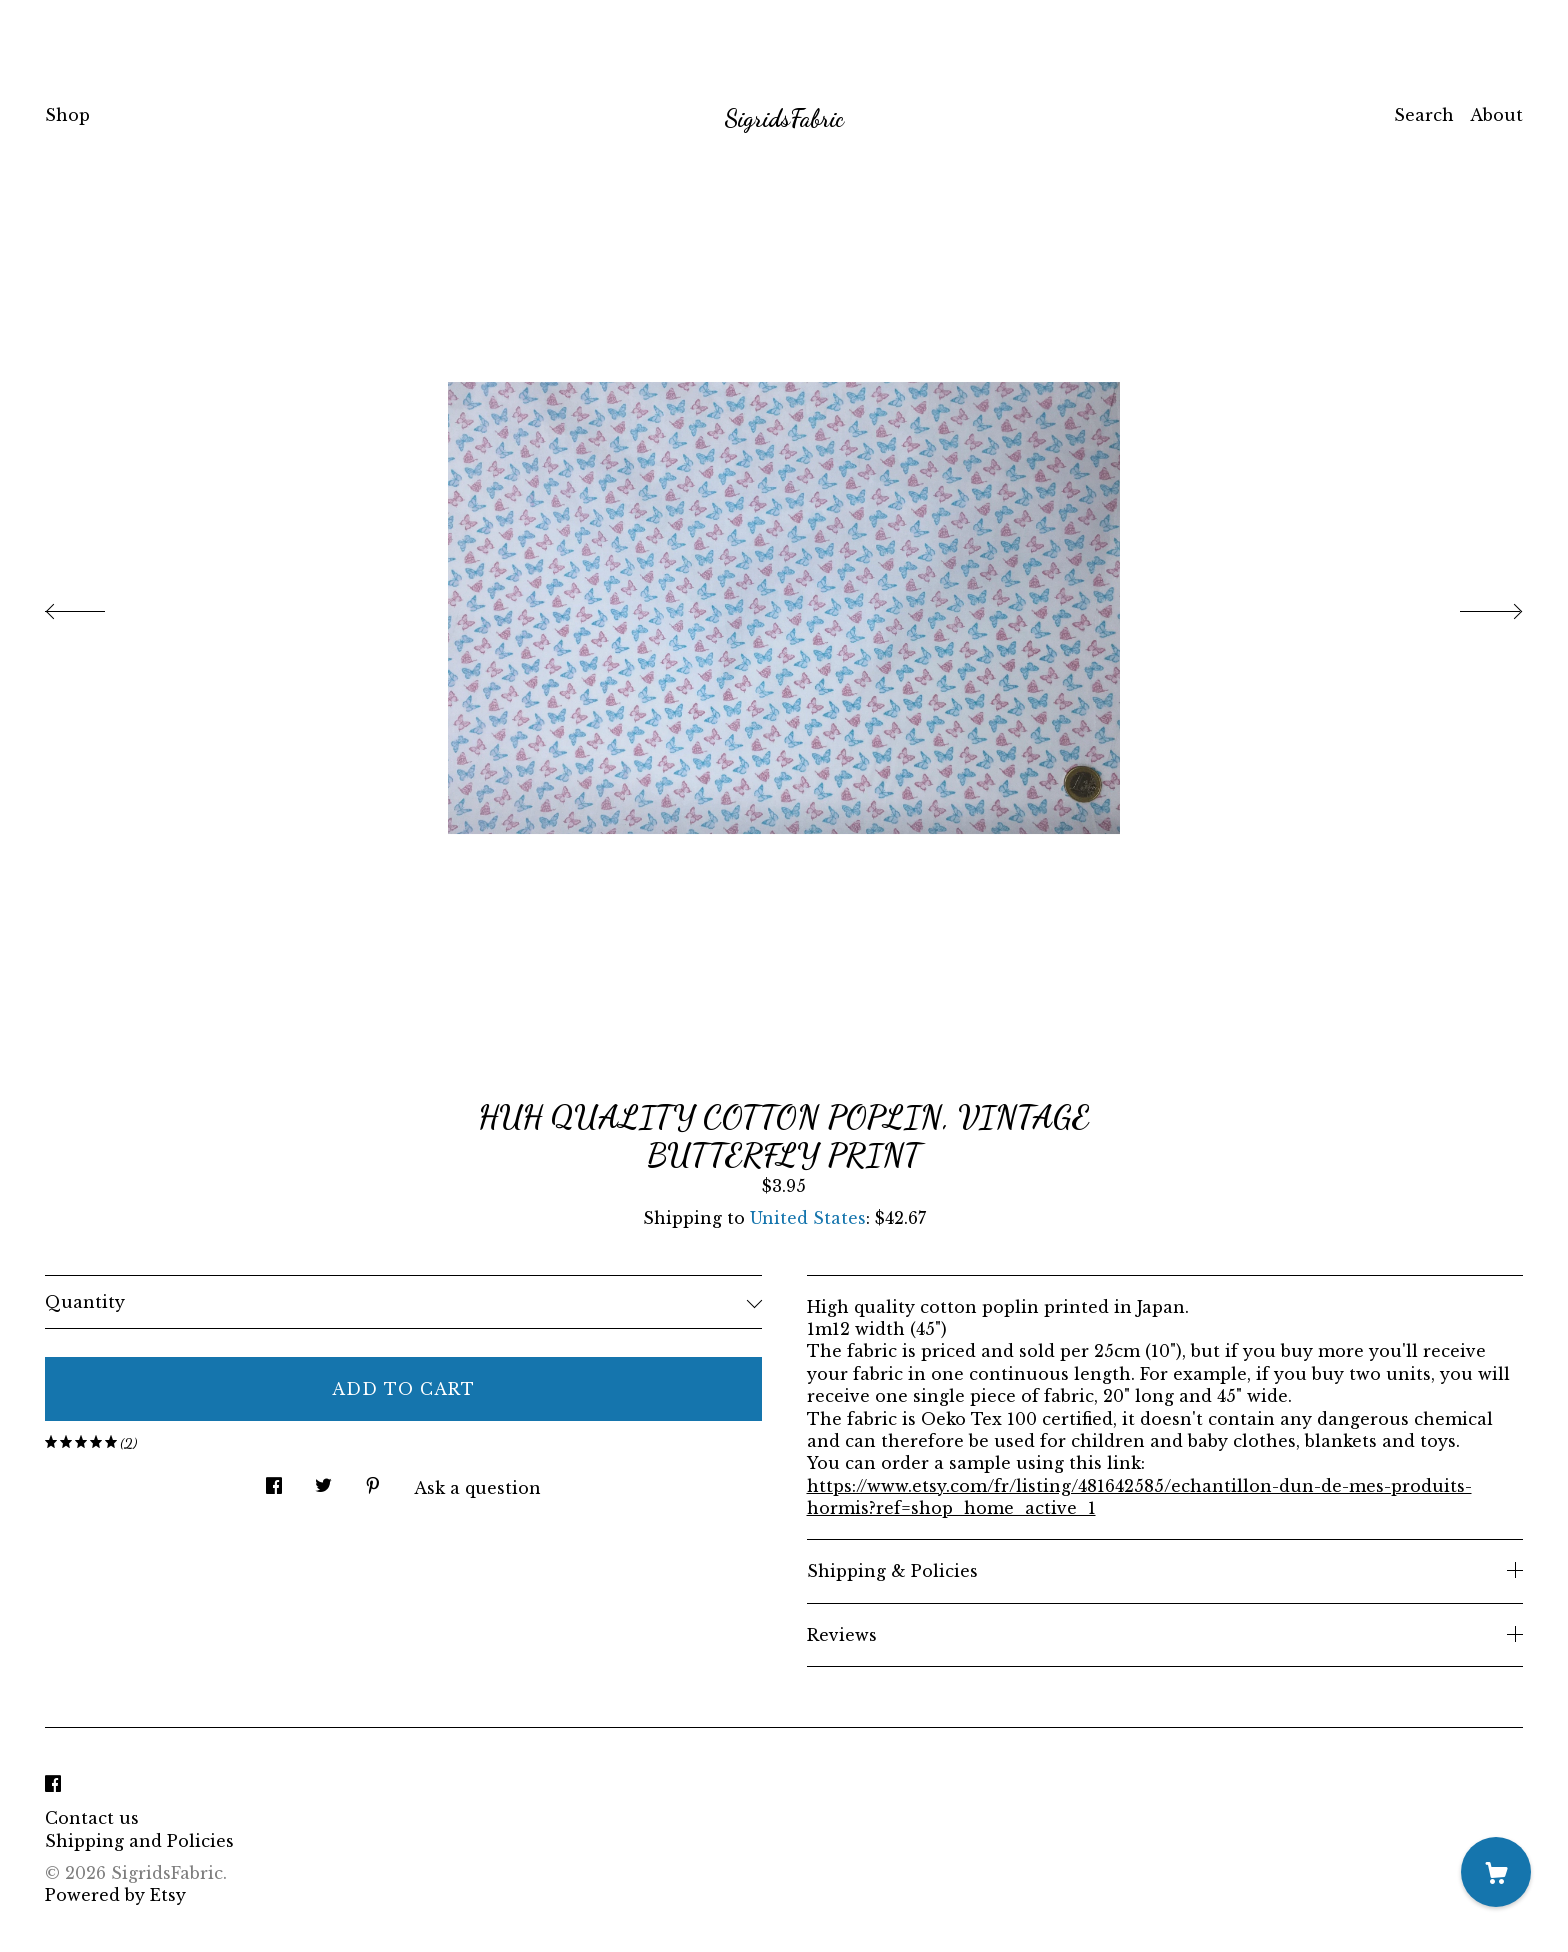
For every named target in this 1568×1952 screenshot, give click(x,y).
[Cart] (1496, 1872)
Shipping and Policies (139, 1841)
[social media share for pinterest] (373, 1480)
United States (808, 1218)
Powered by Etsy (115, 1895)
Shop (67, 115)
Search (1424, 115)
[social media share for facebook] (274, 1480)
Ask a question (477, 1488)
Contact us (92, 1818)
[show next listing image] (1473, 606)
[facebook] (53, 1784)
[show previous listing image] (95, 606)
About (1496, 115)
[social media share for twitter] (323, 1480)
